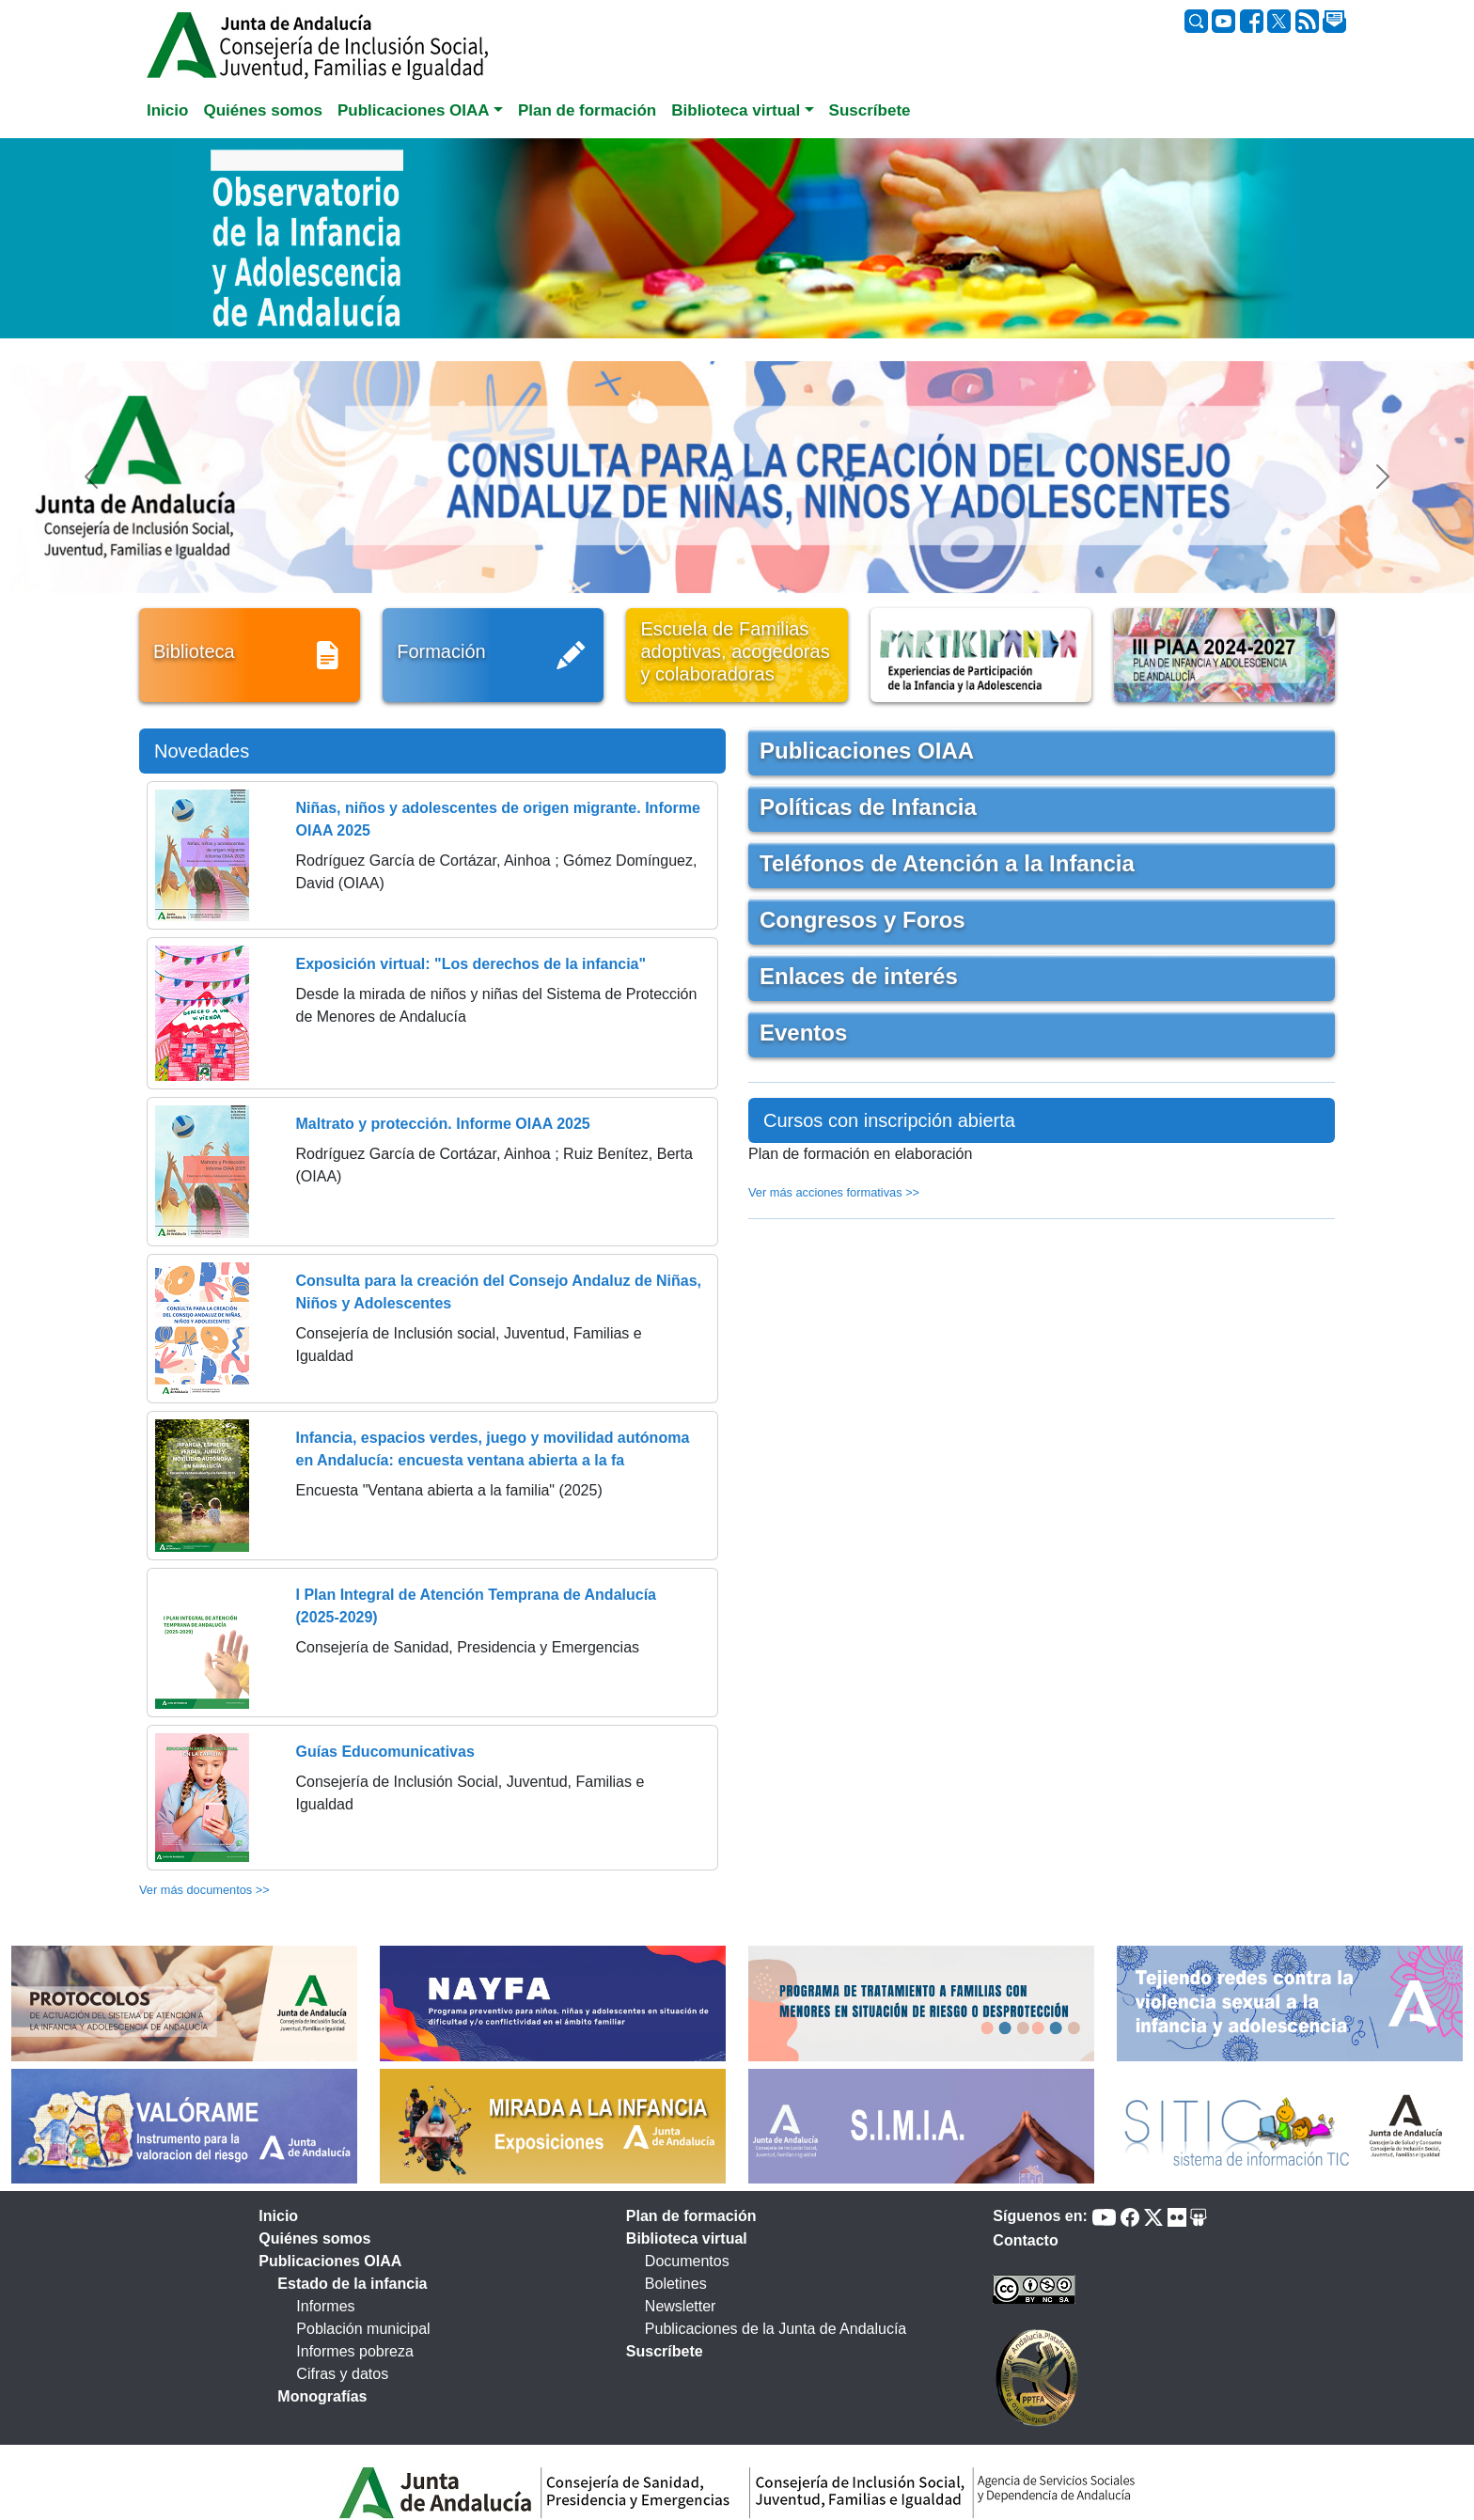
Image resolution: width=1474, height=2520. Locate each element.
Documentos (687, 2261)
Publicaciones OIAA (867, 750)
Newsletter (680, 2306)
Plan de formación (691, 2216)
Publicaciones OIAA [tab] (330, 2261)
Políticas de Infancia (868, 807)
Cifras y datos (342, 2374)
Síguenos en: (1040, 2216)
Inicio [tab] (167, 110)
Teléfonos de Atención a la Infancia (947, 863)
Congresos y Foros (862, 919)
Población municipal (363, 2329)
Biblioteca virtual (686, 2238)
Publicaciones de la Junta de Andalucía (775, 2329)
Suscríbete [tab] (870, 110)
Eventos (803, 1032)
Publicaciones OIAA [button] (413, 110)
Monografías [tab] (322, 2396)
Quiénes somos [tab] (262, 110)
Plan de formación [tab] (587, 110)
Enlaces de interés (859, 976)
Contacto (1025, 2240)
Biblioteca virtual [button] (735, 110)
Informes (325, 2306)
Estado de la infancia (352, 2284)
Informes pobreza (355, 2351)
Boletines (676, 2284)
